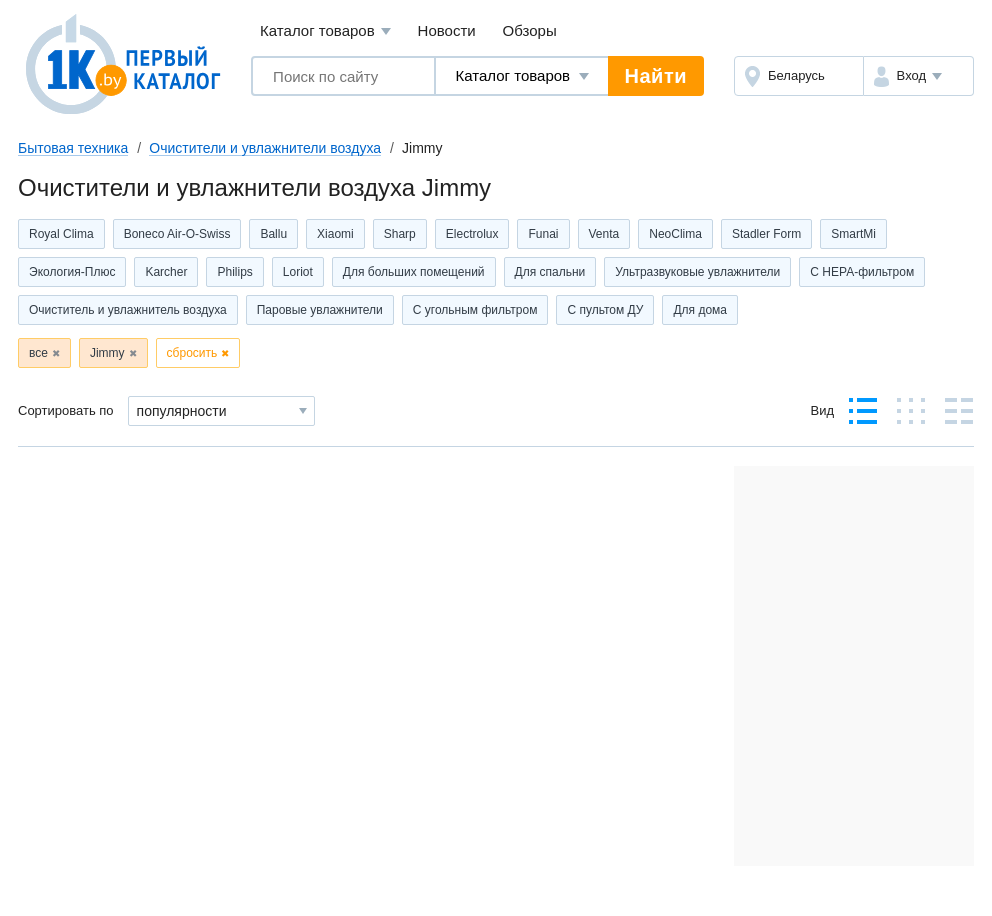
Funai (543, 234)
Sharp (400, 234)
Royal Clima (61, 234)
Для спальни (550, 272)
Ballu (273, 234)
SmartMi (853, 234)
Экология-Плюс (72, 272)
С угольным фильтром (475, 310)
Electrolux (472, 234)
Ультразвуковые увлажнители (697, 272)
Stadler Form (766, 234)
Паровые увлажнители (320, 310)
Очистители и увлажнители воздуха (265, 148)
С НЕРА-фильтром (862, 272)
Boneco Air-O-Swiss (177, 234)
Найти (656, 76)
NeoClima (675, 234)
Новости (447, 30)
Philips (234, 272)
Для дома (700, 310)
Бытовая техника (73, 148)
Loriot (298, 272)
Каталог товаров (325, 31)
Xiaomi (335, 234)
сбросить (192, 353)
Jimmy (107, 353)
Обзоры (530, 30)
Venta (604, 234)
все (38, 353)
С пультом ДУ (605, 310)
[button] (918, 76)
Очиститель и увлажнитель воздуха (128, 310)
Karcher (166, 272)
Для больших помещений (414, 272)
